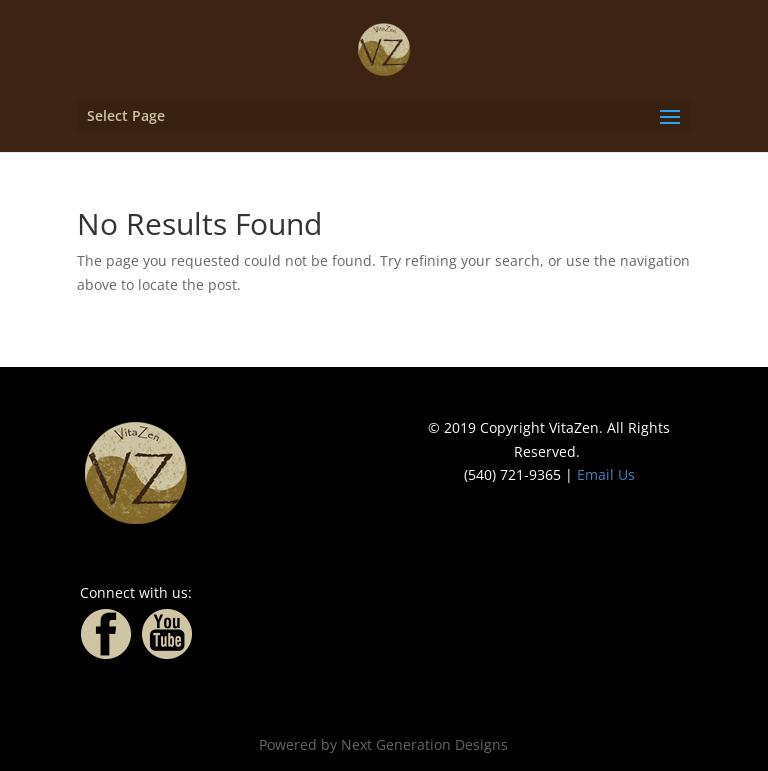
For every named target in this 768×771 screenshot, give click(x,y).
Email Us (606, 474)
